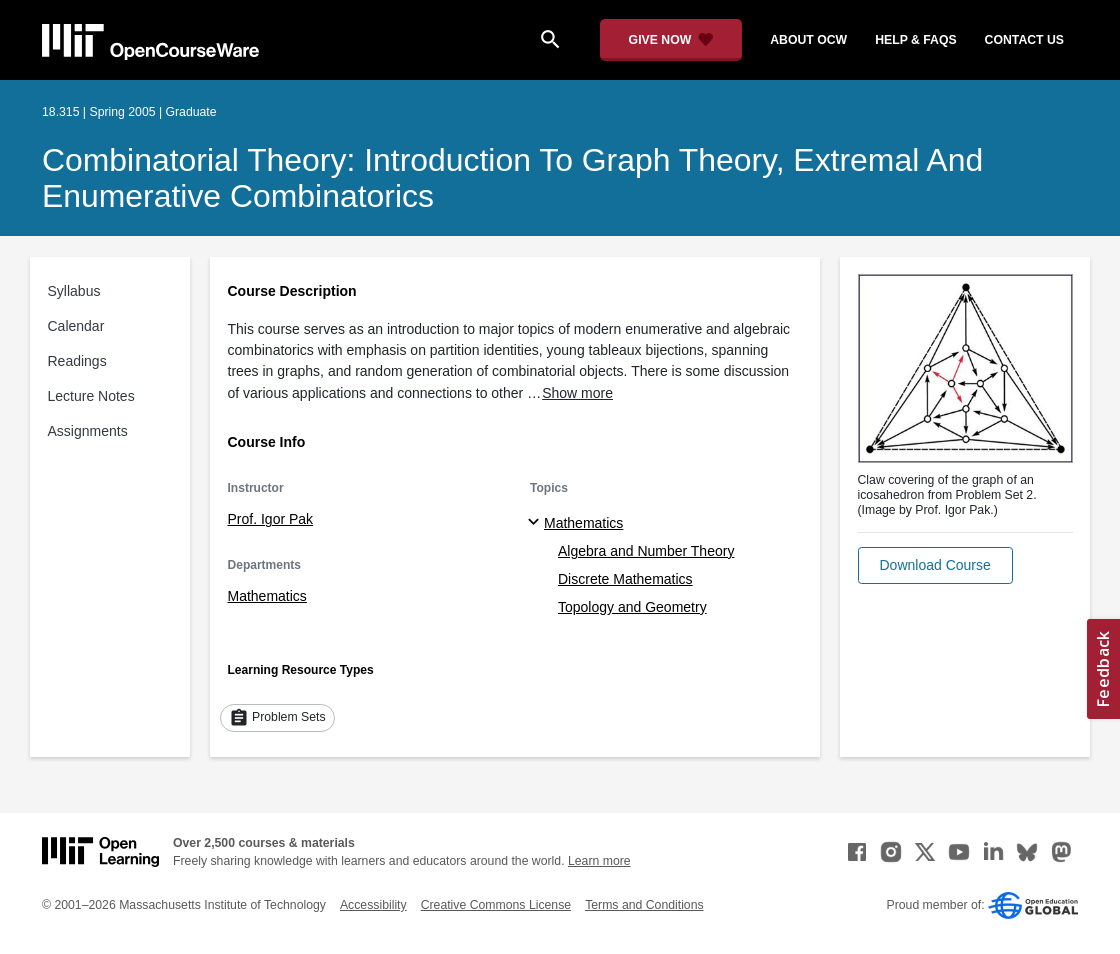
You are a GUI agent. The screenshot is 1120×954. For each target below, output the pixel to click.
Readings (77, 361)
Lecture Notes (91, 396)
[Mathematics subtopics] (536, 523)
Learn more (599, 861)
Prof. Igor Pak (271, 519)
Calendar (76, 326)
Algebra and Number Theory (646, 551)
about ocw (808, 40)
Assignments (88, 431)
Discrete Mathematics (625, 579)
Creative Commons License (496, 905)
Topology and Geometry (632, 607)
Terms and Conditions (644, 905)
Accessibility (373, 905)
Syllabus (74, 291)
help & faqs (915, 40)
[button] (935, 565)
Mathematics (267, 596)
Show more (577, 393)
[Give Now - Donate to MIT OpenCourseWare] (671, 40)
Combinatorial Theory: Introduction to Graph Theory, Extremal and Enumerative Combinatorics (512, 178)
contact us (1024, 40)
